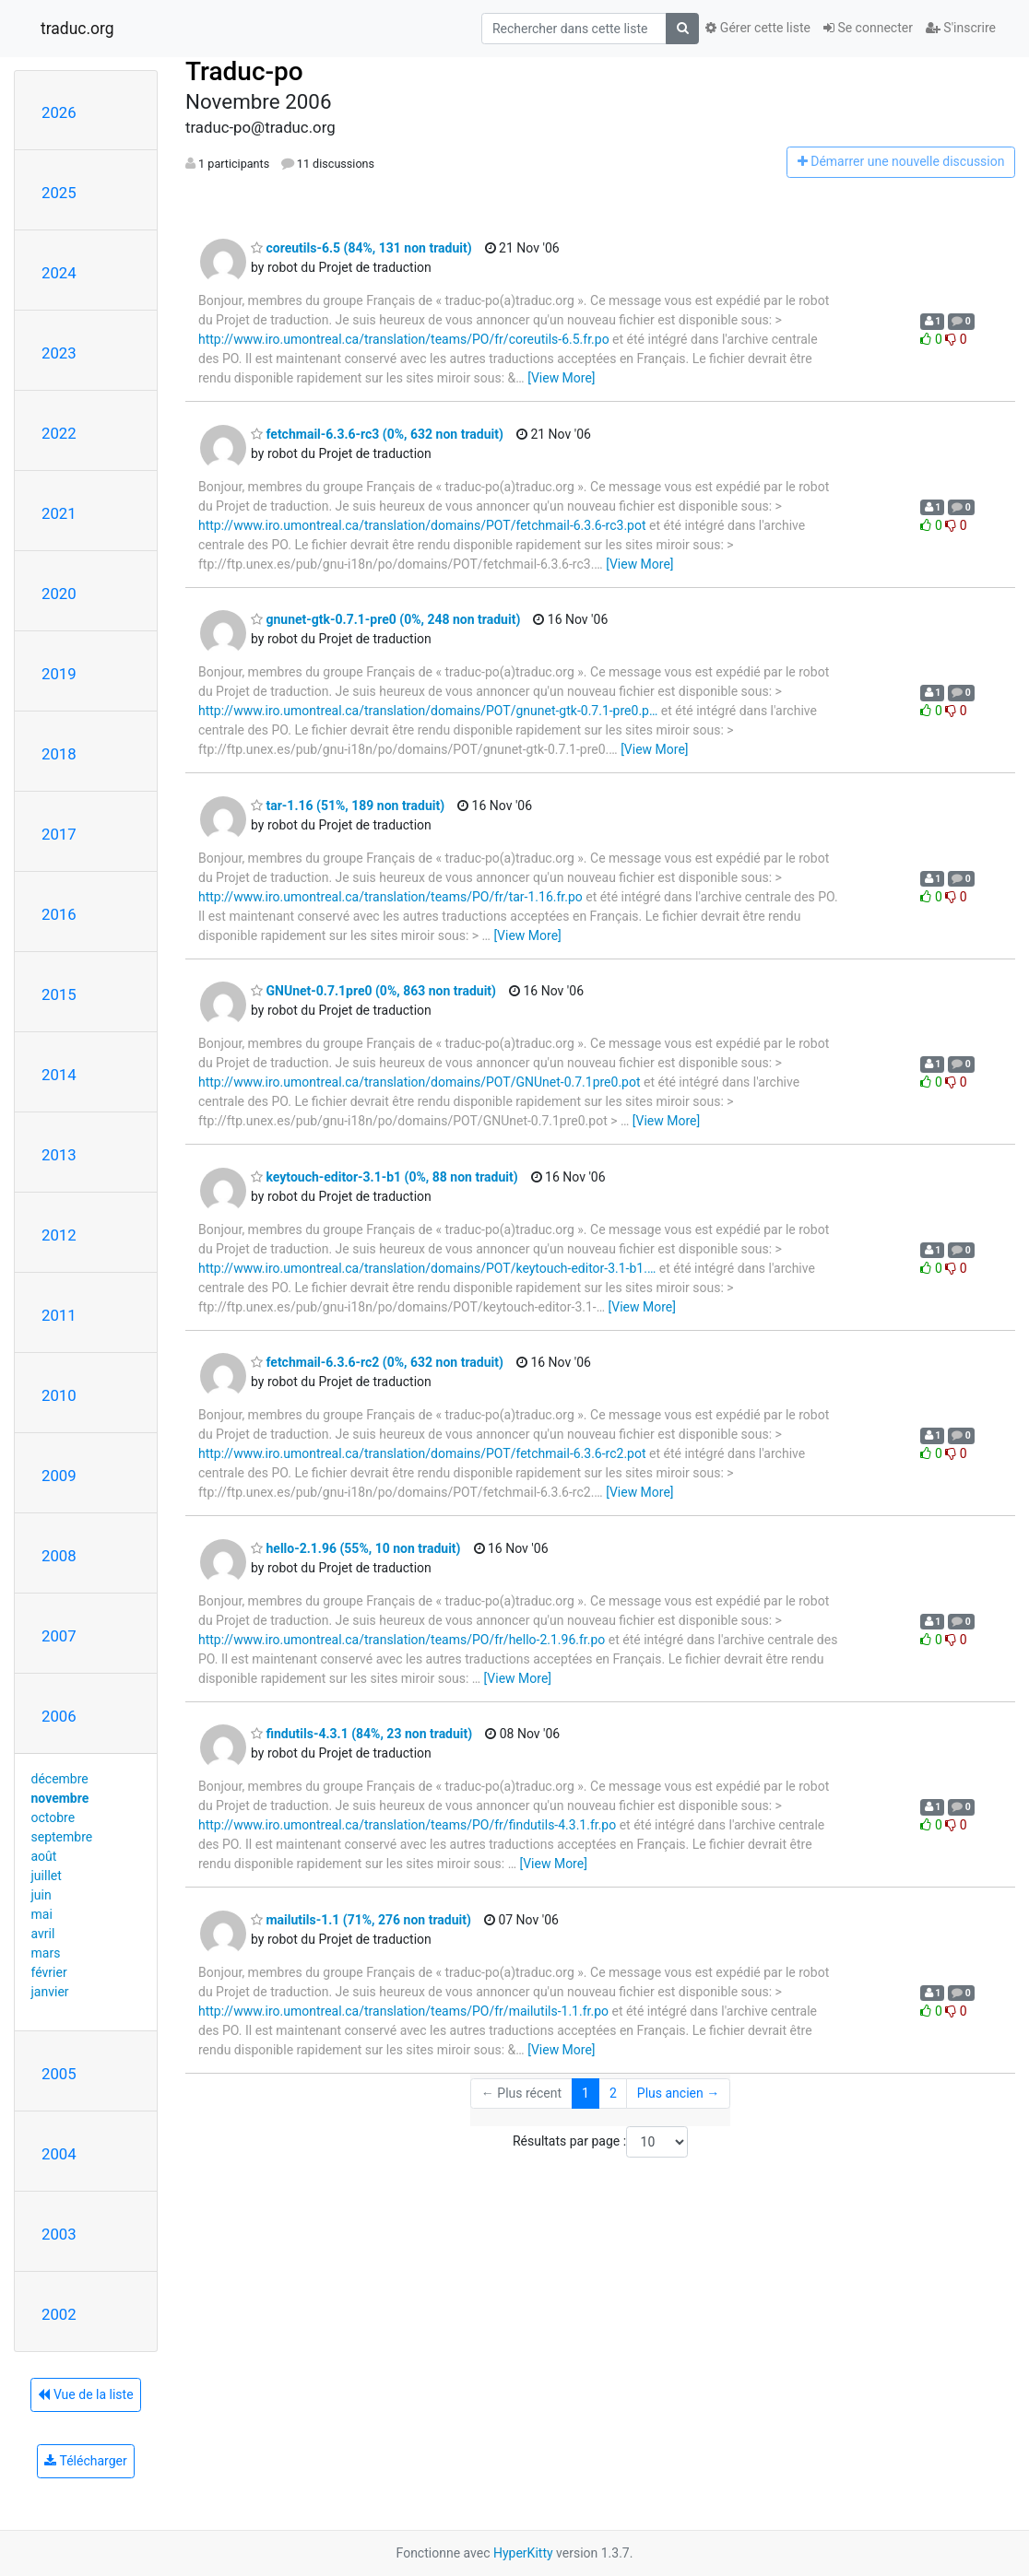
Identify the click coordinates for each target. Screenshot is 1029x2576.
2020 (59, 593)
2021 (59, 513)
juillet (46, 1875)
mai (42, 1914)
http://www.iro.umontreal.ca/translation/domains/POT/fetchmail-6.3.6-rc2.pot (422, 1453)
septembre (62, 1836)
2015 (59, 994)
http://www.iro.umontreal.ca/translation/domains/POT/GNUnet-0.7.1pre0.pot (419, 1082)
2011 (59, 1315)
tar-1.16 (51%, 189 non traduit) (347, 805)
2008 (59, 1556)
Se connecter (868, 27)
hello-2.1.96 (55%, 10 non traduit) (356, 1548)
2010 (59, 1395)
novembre (60, 1798)
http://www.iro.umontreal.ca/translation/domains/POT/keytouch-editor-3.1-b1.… (427, 1268)
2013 (59, 1155)
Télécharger (85, 2460)
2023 (59, 353)
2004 (59, 2154)
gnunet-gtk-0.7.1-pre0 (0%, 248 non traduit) (385, 619)
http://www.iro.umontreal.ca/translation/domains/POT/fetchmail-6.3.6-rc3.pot (422, 525)
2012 (59, 1235)
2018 (59, 754)
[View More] (561, 378)
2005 (59, 2073)
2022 (59, 433)
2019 (59, 674)
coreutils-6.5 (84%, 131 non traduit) (361, 248)
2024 (59, 273)
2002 (59, 2314)
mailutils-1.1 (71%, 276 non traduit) (361, 1919)
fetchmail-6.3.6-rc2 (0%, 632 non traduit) (377, 1362)
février (49, 1972)
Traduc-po (244, 71)
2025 (59, 192)
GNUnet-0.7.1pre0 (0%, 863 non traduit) (373, 990)
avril (43, 1933)
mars (46, 1953)
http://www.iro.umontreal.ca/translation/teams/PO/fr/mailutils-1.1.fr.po (403, 2011)
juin (41, 1895)
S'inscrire (961, 27)
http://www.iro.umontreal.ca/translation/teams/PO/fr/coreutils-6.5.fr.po (403, 339)
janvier (50, 1991)
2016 (59, 914)
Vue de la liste (85, 2394)
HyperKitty (523, 2553)
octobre (53, 1817)
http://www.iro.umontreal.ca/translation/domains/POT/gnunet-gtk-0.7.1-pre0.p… (427, 710)
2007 (59, 1636)
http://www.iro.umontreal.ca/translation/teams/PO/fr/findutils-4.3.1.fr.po (407, 1824)
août (44, 1856)
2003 (59, 2234)
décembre (60, 1778)
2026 (59, 112)
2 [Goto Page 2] (613, 2093)
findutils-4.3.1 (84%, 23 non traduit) (361, 1733)
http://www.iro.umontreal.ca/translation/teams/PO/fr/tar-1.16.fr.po (390, 896)
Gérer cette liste (757, 27)
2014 (59, 1074)
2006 (59, 1716)
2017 (59, 834)
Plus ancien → (678, 2093)
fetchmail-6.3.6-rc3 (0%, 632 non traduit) (377, 434)
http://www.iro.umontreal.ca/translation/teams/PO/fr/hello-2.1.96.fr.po (401, 1639)
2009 (59, 1475)
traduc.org (77, 28)
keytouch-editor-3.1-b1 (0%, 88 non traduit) (384, 1177)
